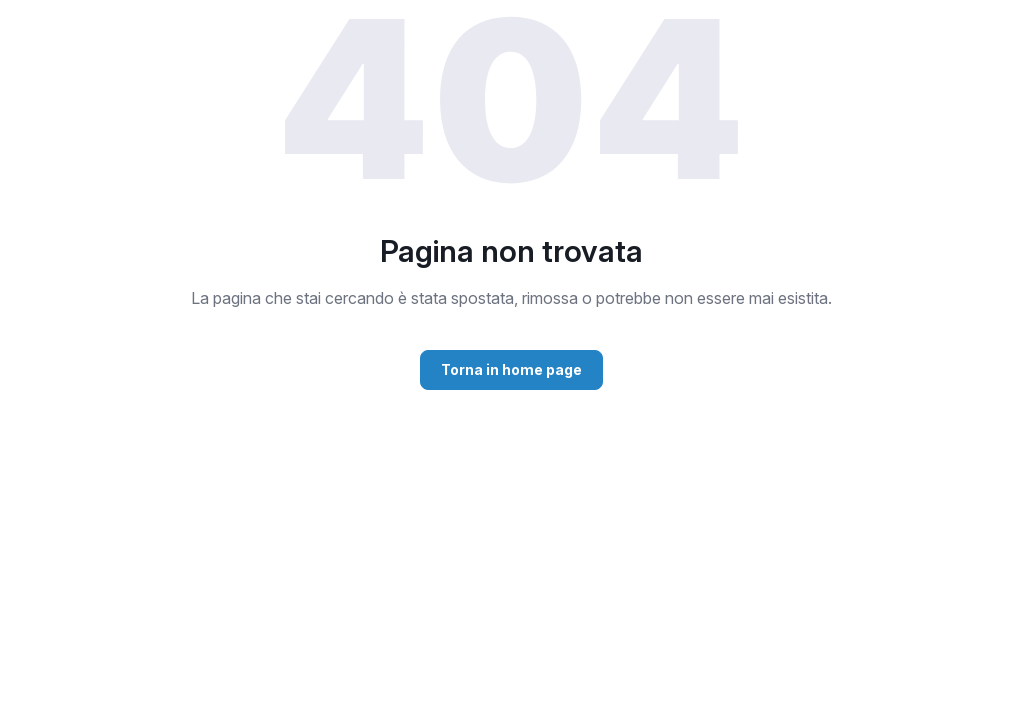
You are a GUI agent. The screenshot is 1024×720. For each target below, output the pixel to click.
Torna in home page (511, 369)
